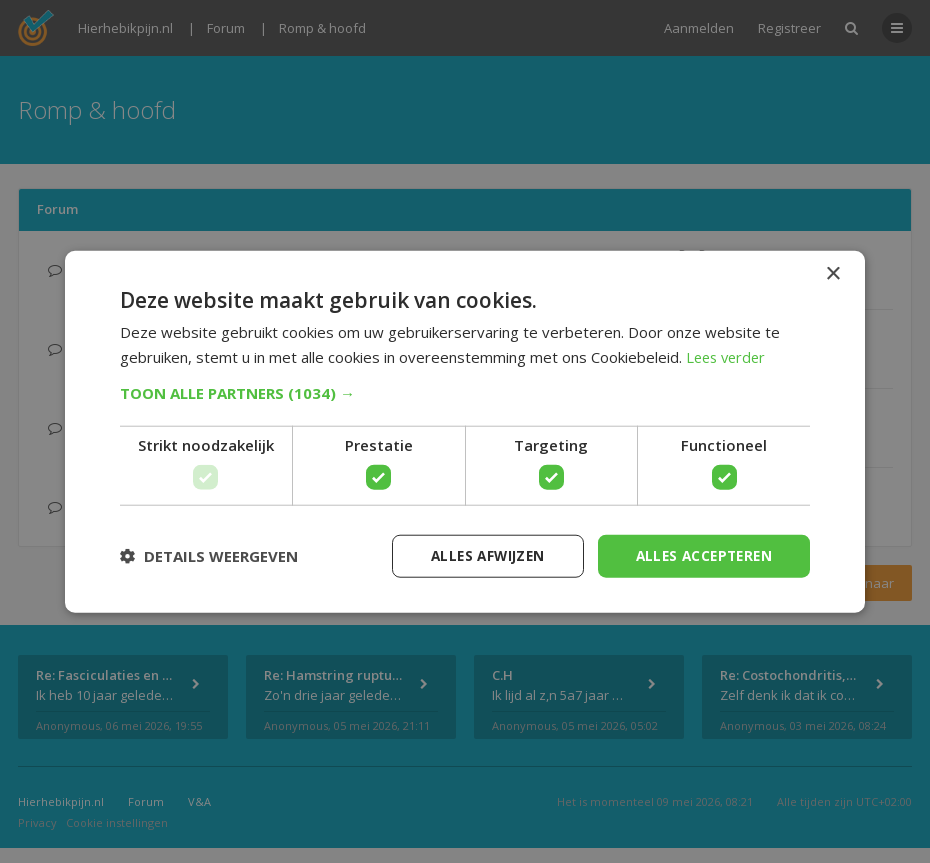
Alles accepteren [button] (700, 555)
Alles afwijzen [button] (478, 555)
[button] (465, 392)
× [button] (832, 272)
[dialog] (465, 431)
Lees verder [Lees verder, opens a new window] (728, 356)
